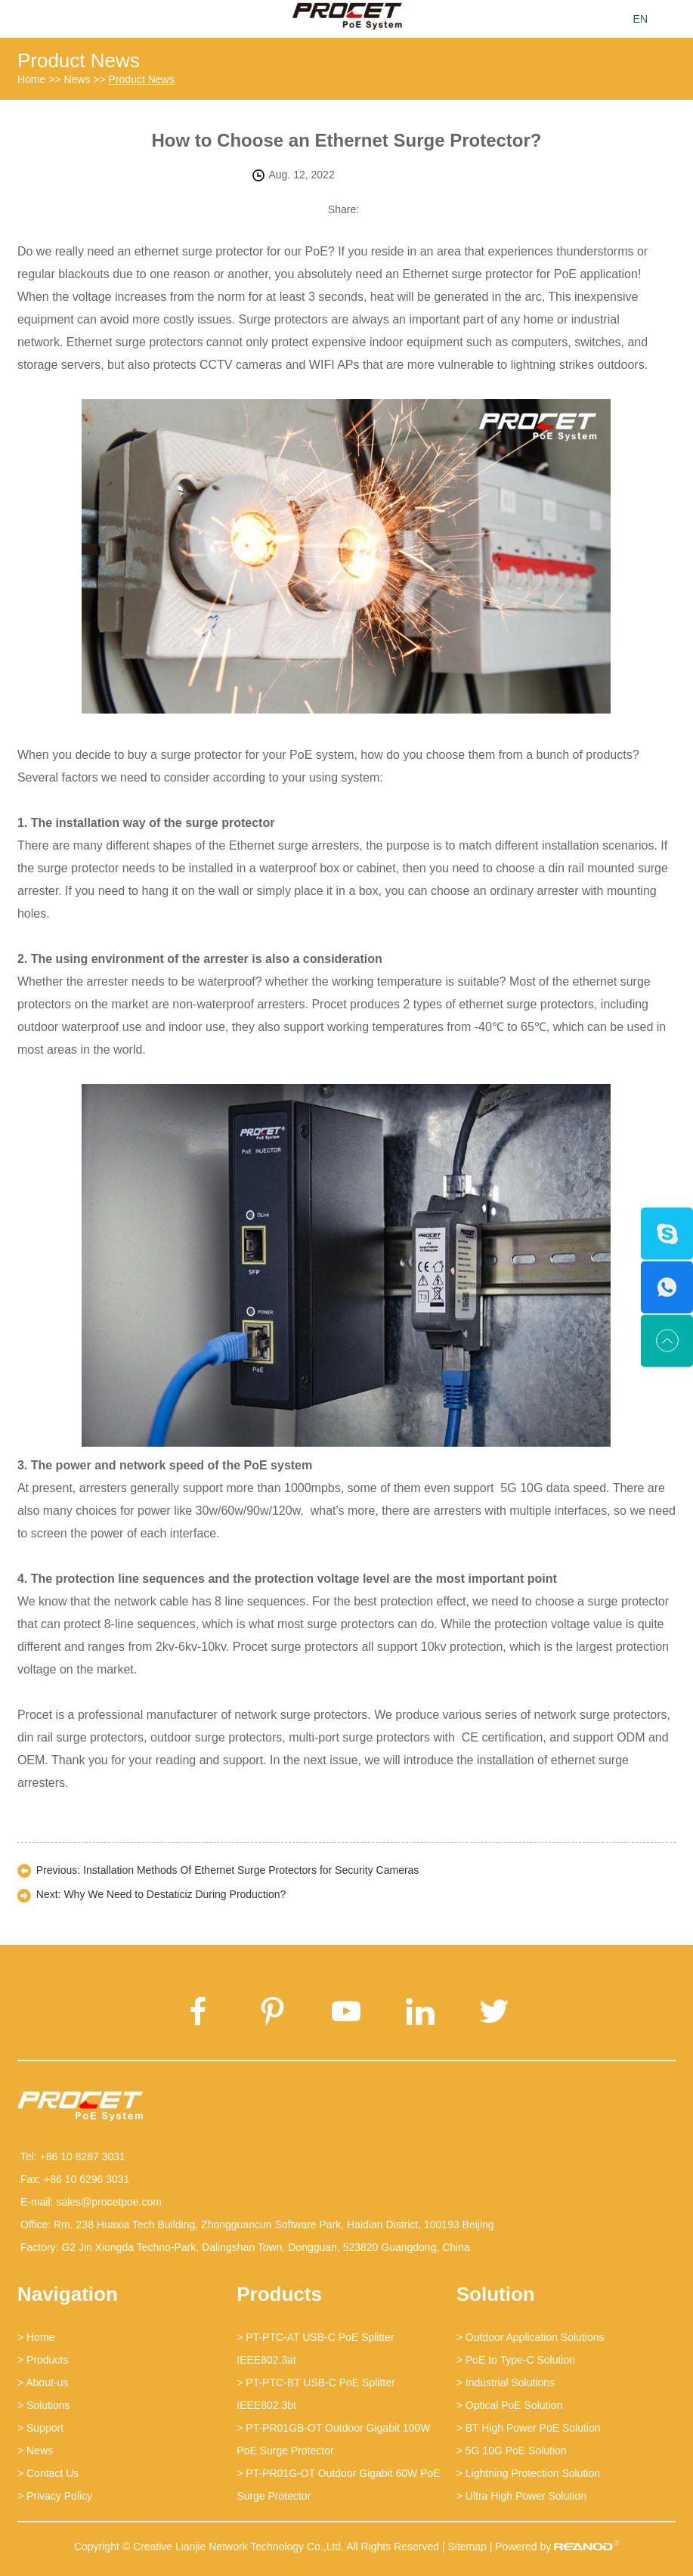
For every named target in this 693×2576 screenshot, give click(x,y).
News (76, 79)
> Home (35, 2337)
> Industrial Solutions (505, 2382)
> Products (42, 2360)
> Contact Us (48, 2473)
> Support (40, 2428)
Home (31, 79)
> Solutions (43, 2405)
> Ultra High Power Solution (521, 2496)
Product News (78, 60)
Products (279, 2294)
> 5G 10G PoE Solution (511, 2450)
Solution (495, 2294)
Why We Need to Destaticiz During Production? (174, 1894)
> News (35, 2450)
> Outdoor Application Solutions (530, 2337)
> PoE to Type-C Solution (515, 2360)
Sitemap (466, 2546)
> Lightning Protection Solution (528, 2473)
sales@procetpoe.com (109, 2202)
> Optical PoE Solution (509, 2405)
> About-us (42, 2382)
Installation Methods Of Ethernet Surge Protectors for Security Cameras (251, 1870)
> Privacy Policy (54, 2496)
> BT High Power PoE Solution (528, 2428)
